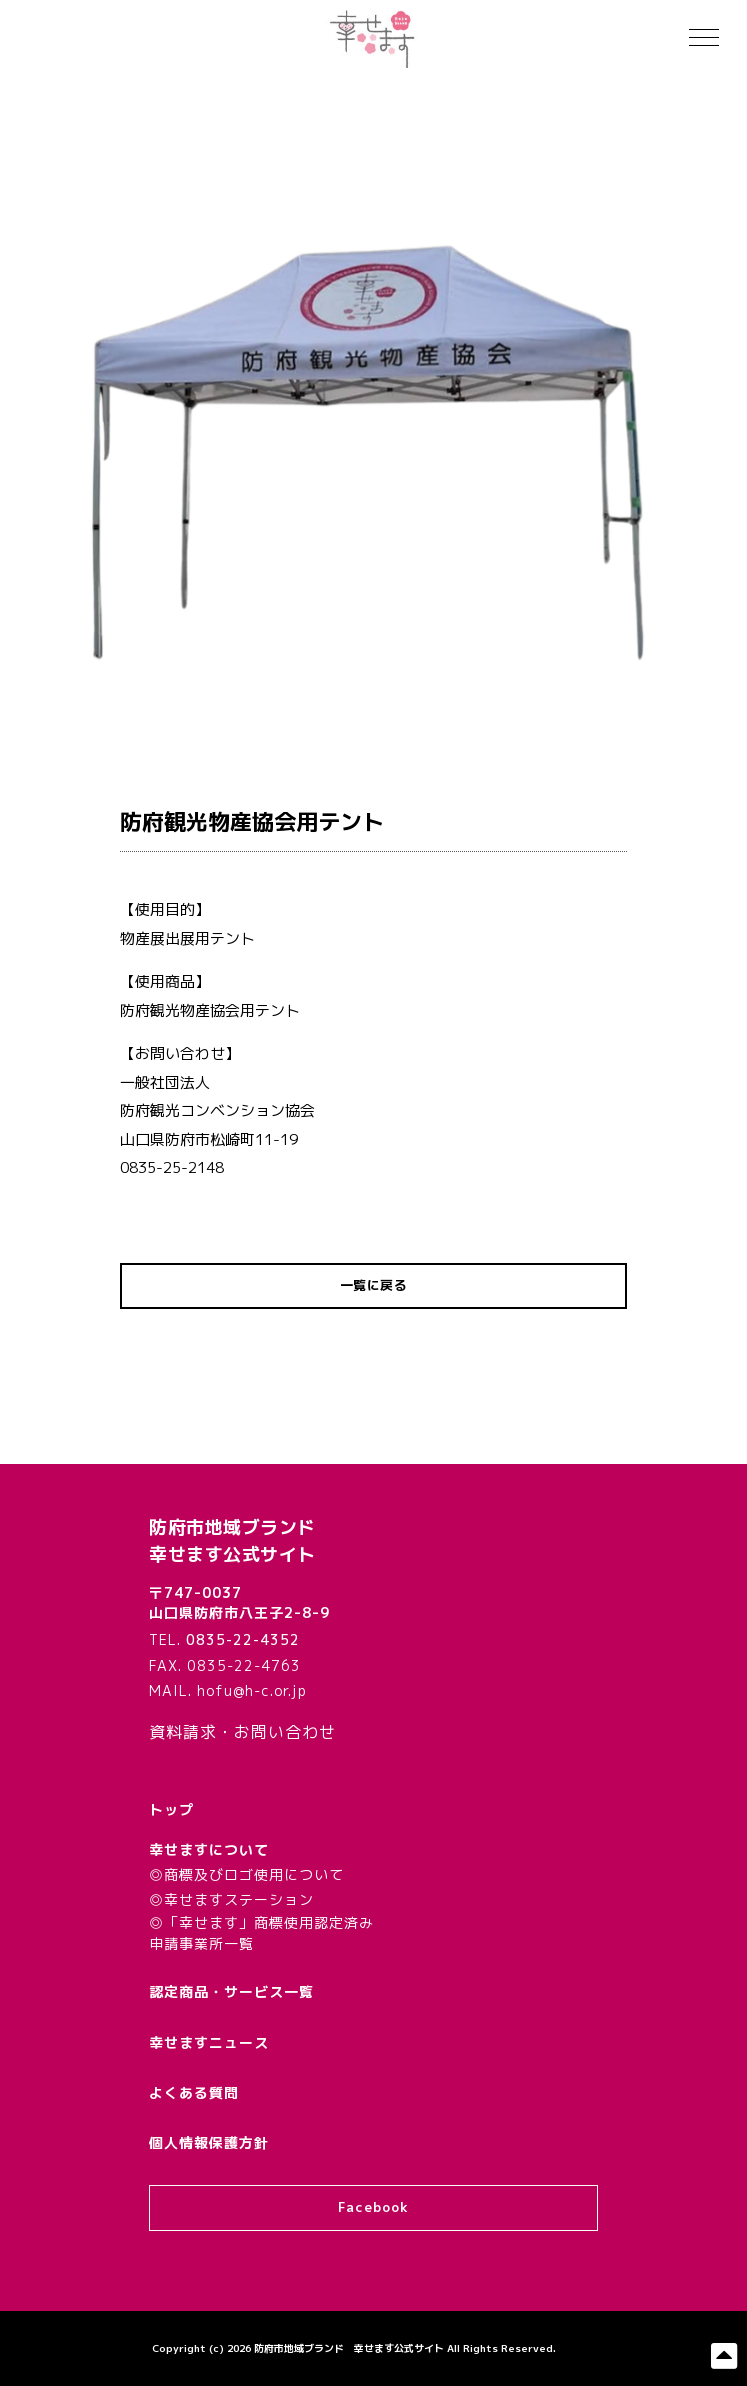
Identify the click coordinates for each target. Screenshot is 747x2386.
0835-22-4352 (243, 1639)
